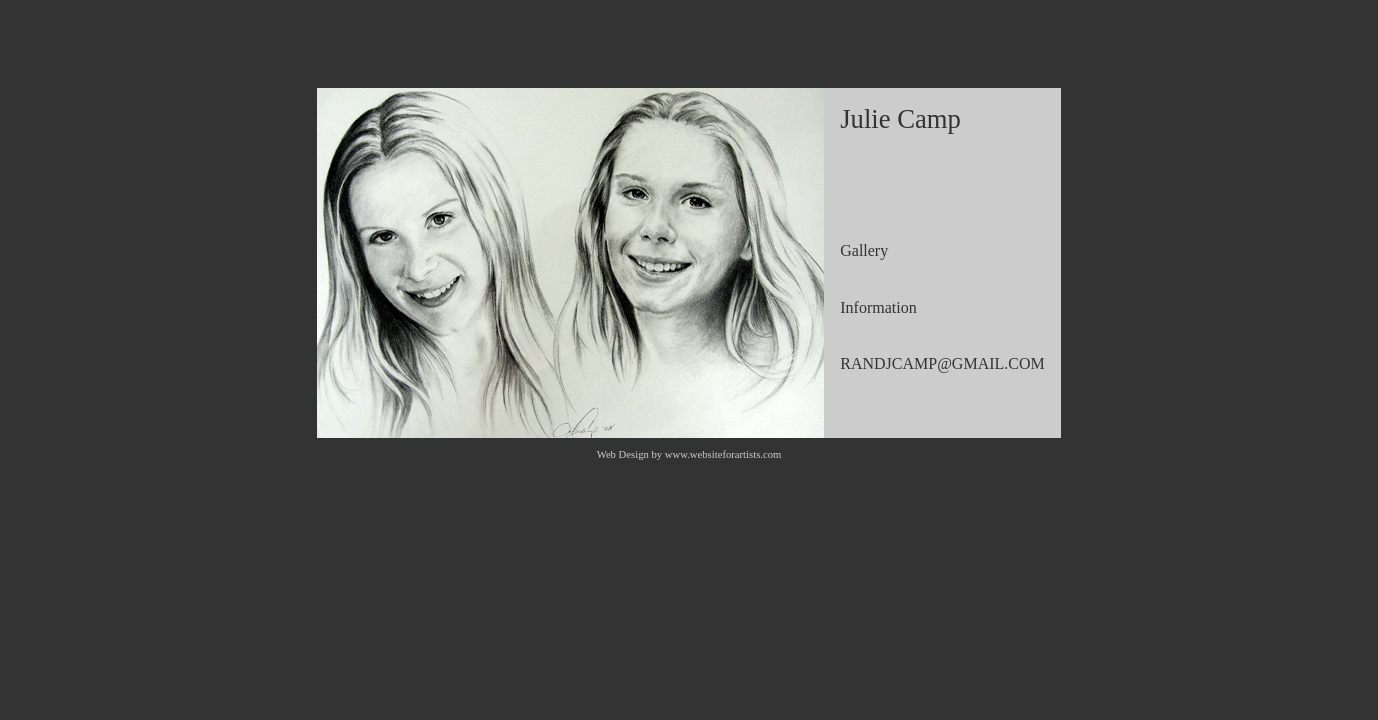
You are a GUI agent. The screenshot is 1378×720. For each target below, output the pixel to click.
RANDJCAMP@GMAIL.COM (942, 363)
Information (878, 307)
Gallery (864, 250)
